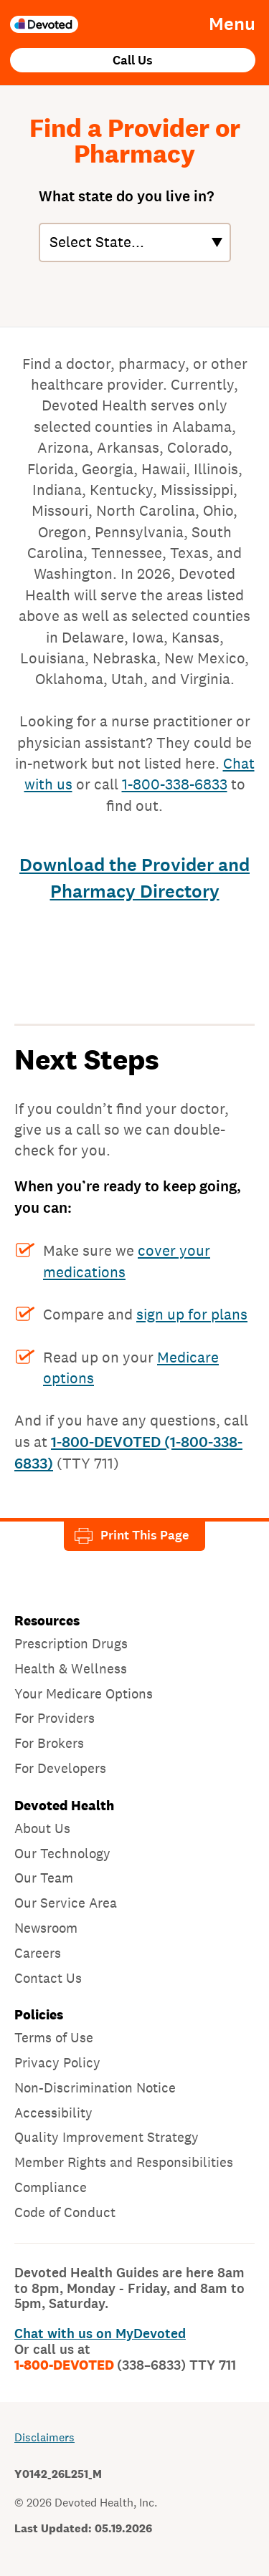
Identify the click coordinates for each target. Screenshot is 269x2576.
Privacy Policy (57, 2062)
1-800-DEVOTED (125, 2365)
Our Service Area (65, 1902)
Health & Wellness (70, 1668)
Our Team (43, 1877)
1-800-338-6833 (174, 784)
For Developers (60, 1768)
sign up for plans (191, 1314)
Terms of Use (53, 2037)
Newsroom (45, 1927)
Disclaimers (44, 2437)
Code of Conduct (64, 2212)
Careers (37, 1952)
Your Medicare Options (83, 1693)
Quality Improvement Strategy (106, 2136)
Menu (232, 24)
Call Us (133, 60)
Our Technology (62, 1853)
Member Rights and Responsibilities (123, 2162)
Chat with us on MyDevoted (100, 2333)
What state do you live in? (126, 196)
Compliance (50, 2187)
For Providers (54, 1717)
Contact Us (48, 1977)
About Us (42, 1828)
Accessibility (53, 2112)
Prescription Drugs (71, 1643)
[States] (134, 242)
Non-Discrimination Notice (95, 2087)
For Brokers (49, 1742)
